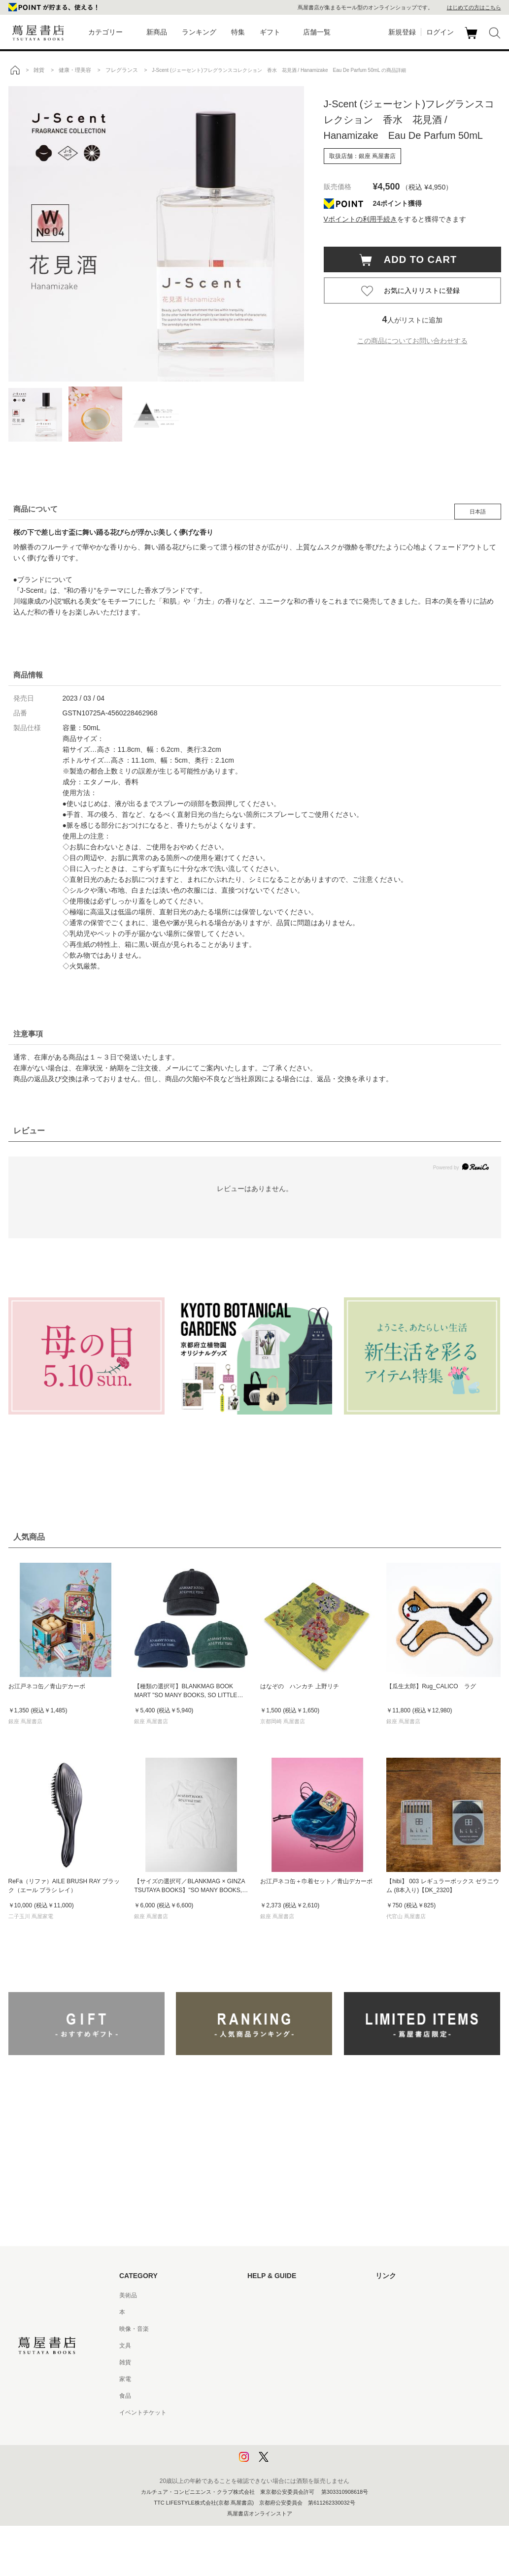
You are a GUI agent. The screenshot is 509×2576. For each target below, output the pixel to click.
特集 (238, 32)
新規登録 (402, 32)
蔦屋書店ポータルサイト (408, 2295)
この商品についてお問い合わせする (412, 341)
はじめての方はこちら (474, 7)
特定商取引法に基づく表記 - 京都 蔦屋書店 (304, 2412)
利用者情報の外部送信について (288, 2462)
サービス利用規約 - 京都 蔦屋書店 (292, 2362)
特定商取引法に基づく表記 (282, 2395)
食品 (125, 2395)
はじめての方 (265, 2295)
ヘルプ (256, 2312)
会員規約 (259, 2379)
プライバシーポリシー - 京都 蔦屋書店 (298, 2446)
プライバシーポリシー (276, 2429)
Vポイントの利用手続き (360, 219)
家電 (125, 2379)
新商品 (156, 32)
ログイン (440, 32)
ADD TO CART (415, 259)
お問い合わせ (265, 2328)
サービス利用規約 (271, 2345)
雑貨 (125, 2362)
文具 (125, 2345)
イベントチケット (143, 2412)
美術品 (128, 2295)
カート (472, 39)
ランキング (199, 32)
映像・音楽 (134, 2328)
